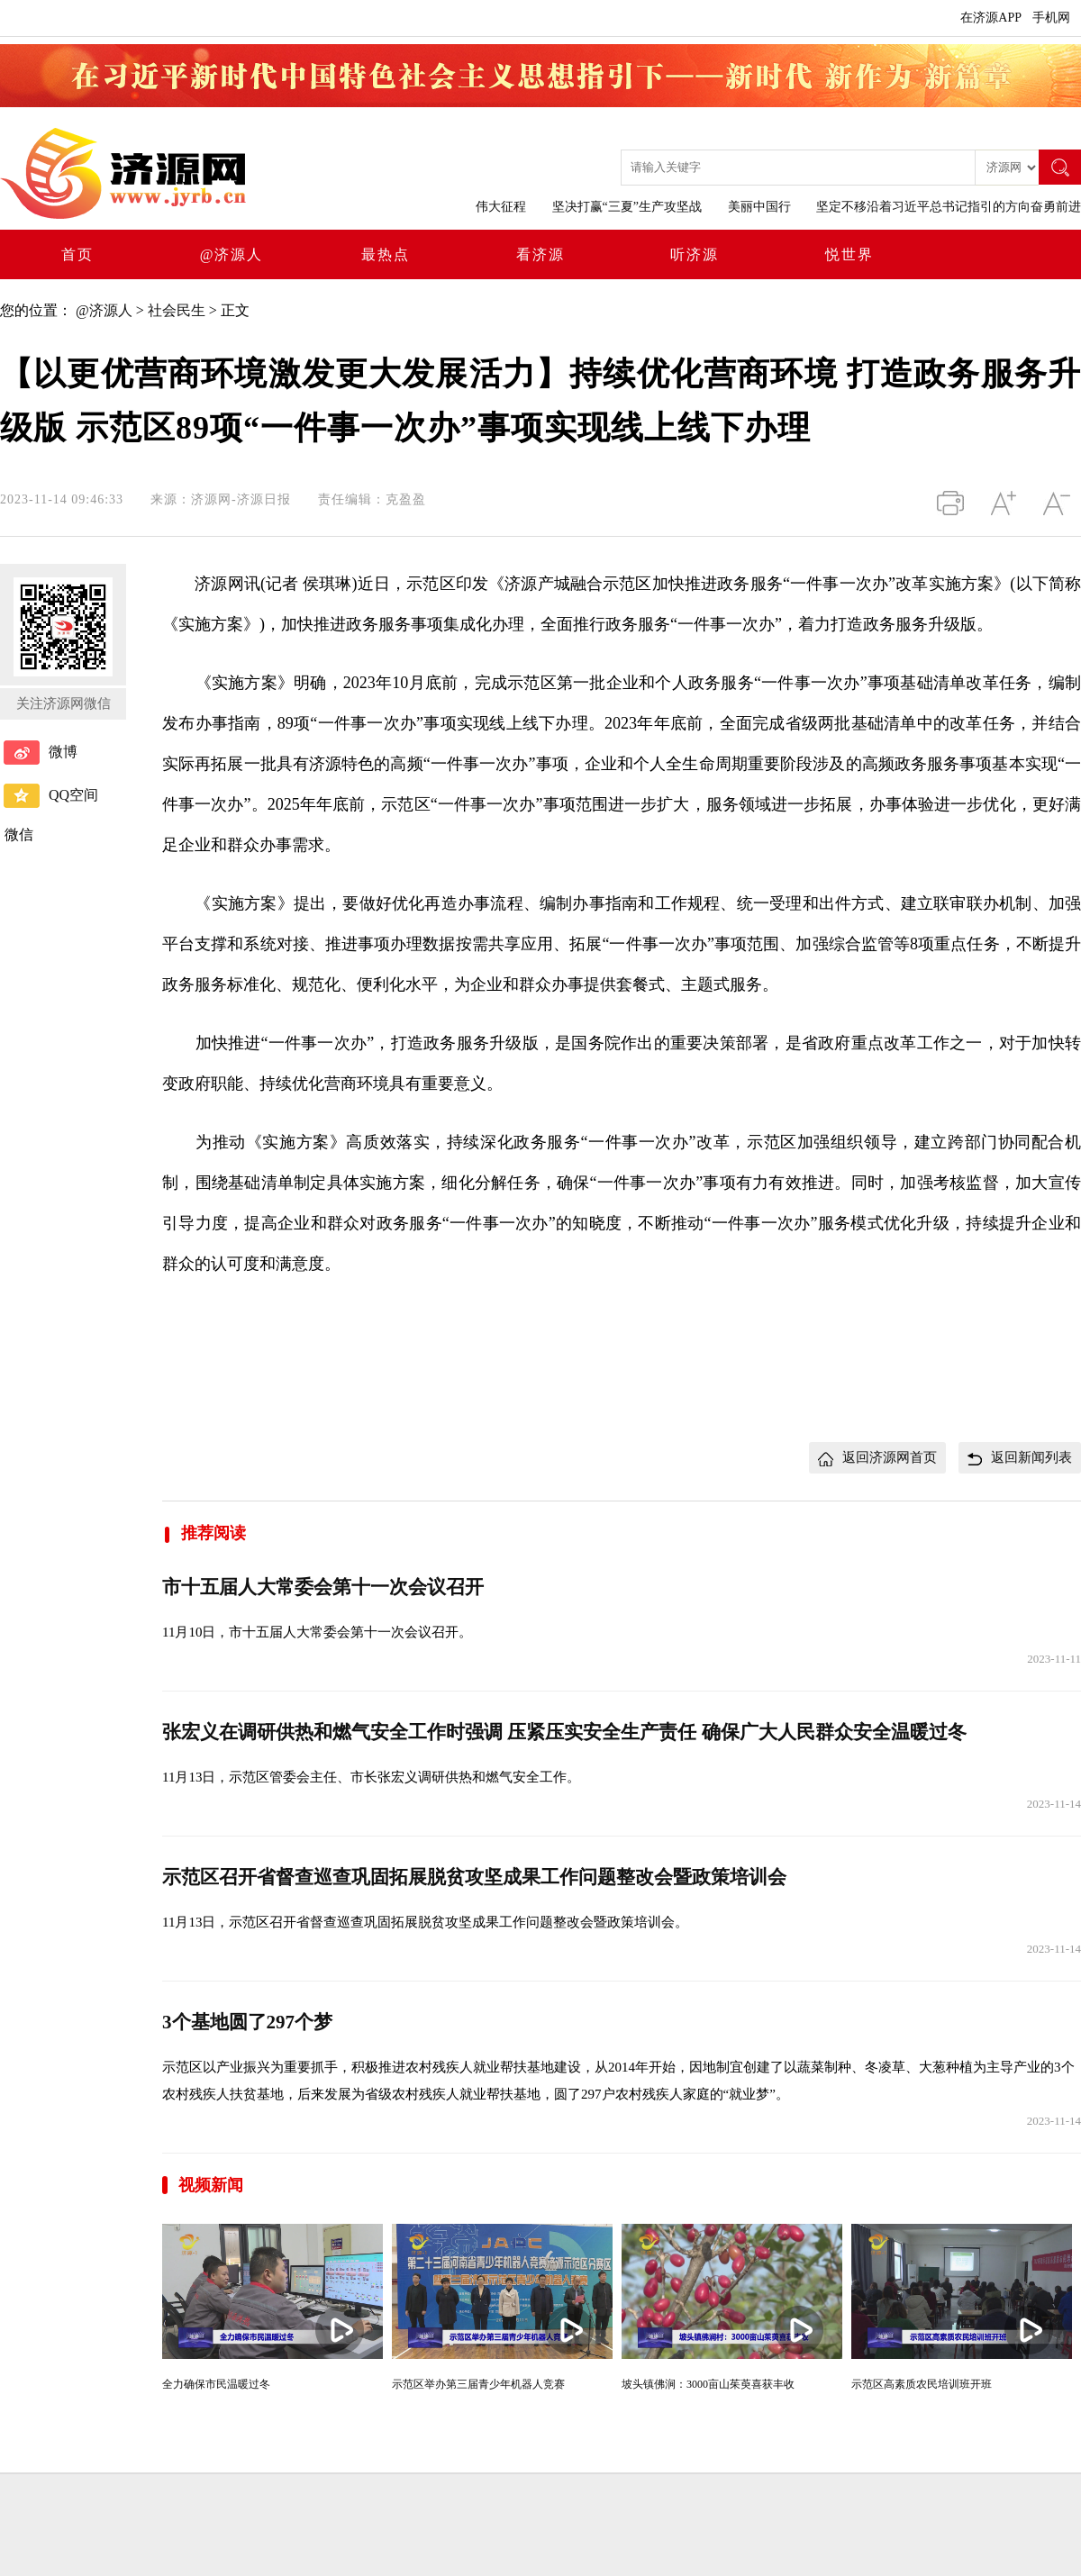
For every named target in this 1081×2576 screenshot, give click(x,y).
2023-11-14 (1054, 1803)
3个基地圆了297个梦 (247, 2022)
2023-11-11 (1054, 1658)
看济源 (540, 254)
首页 (77, 254)
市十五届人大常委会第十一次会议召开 (323, 1587)
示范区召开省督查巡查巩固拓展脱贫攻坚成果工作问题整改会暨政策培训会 (474, 1877)
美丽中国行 (759, 206)
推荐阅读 (204, 1533)
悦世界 (849, 254)
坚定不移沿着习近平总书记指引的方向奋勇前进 (948, 206)
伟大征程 (501, 206)
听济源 (694, 254)
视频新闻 (210, 2185)
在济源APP (991, 17)
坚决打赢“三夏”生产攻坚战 (627, 206)
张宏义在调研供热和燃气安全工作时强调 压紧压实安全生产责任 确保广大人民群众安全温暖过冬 (564, 1732)
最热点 (385, 254)
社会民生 (176, 310)
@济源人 (232, 254)
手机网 (1051, 17)
